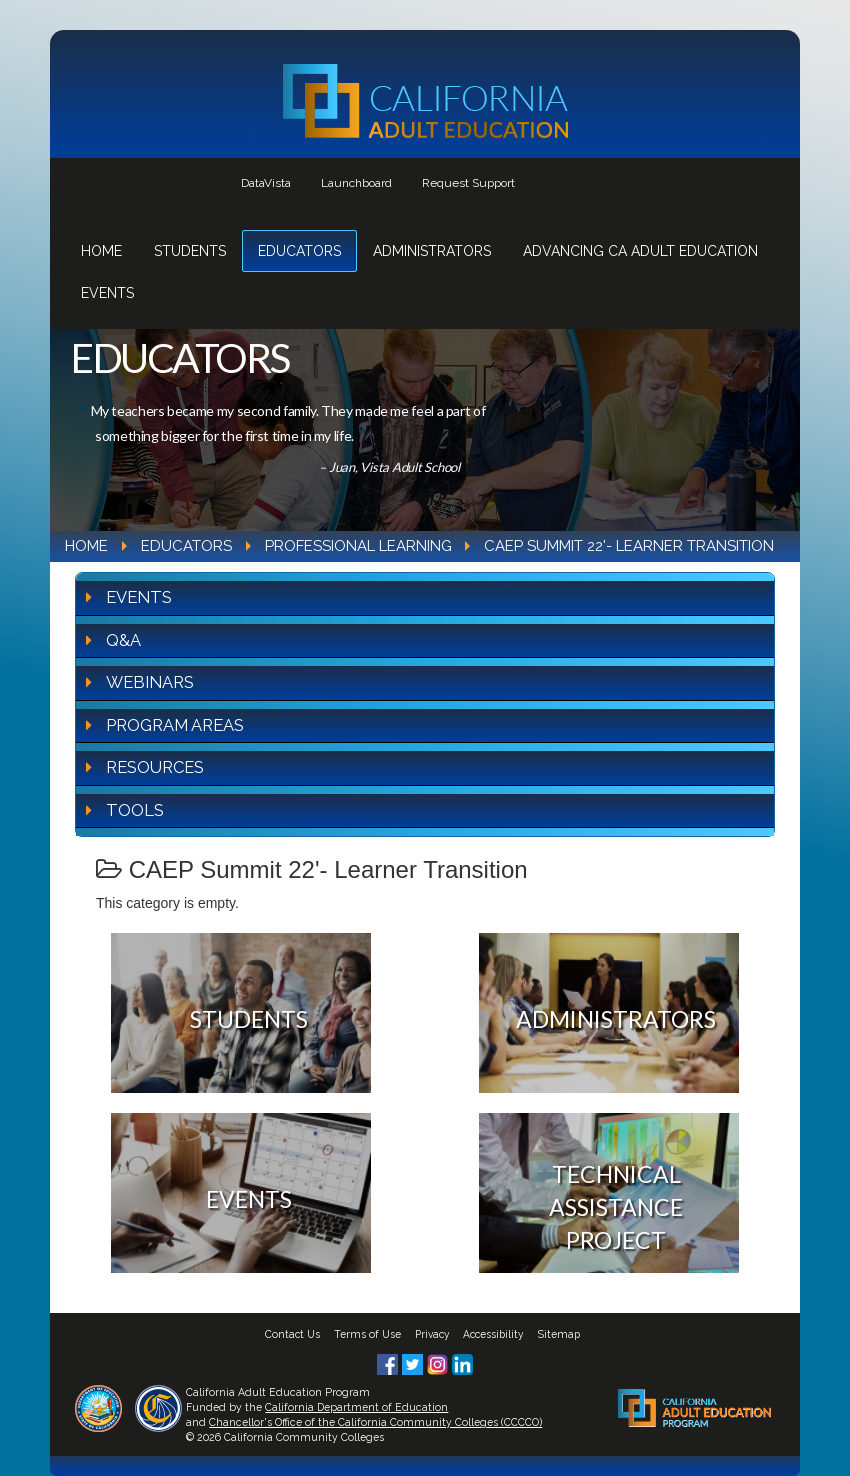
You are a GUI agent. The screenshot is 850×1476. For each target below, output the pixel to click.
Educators (299, 251)
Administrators (432, 251)
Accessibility (493, 1334)
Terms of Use (367, 1334)
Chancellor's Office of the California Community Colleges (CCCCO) (375, 1422)
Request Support (468, 183)
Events (107, 293)
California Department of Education (356, 1407)
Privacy (432, 1334)
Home (101, 251)
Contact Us (292, 1334)
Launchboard (356, 183)
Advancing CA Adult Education (640, 251)
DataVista (266, 183)
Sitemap (559, 1334)
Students (190, 251)
